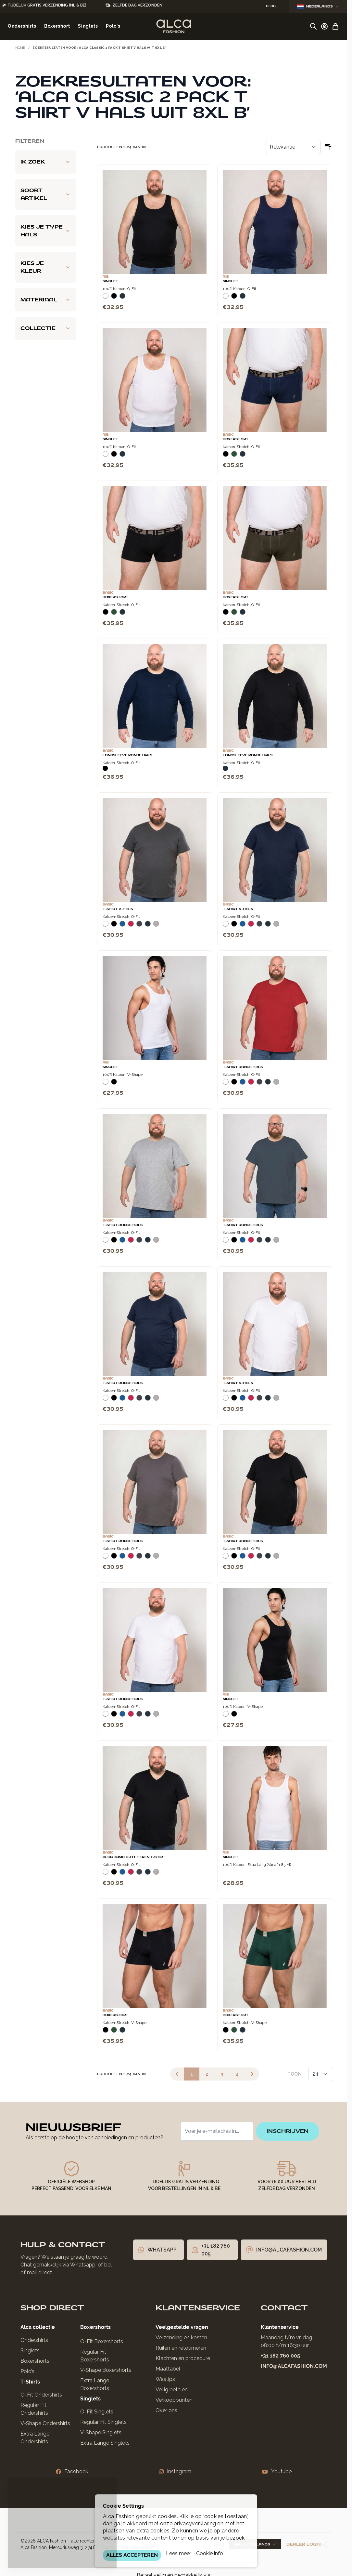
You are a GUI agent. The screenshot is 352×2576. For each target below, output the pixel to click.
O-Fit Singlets (96, 2412)
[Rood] (130, 926)
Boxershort (235, 439)
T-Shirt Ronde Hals (243, 1067)
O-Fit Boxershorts (101, 2341)
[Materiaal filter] (45, 299)
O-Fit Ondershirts (41, 2395)
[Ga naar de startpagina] (173, 26)
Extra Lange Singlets (105, 2443)
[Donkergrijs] (139, 926)
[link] (177, 2074)
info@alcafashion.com (294, 2366)
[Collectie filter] (45, 328)
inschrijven (287, 2131)
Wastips (165, 2379)
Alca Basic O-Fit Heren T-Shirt (134, 1857)
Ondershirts (34, 2340)
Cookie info (209, 2553)
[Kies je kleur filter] (45, 267)
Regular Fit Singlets (103, 2422)
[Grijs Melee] (156, 926)
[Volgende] (252, 2074)
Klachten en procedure (183, 2358)
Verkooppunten (174, 2400)
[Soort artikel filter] (45, 194)
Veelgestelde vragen (182, 2327)
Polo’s (27, 2371)
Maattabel (168, 2369)
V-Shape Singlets (100, 2432)
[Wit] (105, 298)
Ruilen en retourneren (181, 2348)
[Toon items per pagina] (320, 2074)
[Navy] (122, 298)
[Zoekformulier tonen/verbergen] (313, 26)
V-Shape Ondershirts (45, 2423)
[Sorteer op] (293, 147)
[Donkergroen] (234, 456)
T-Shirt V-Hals (118, 909)
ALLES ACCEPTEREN (132, 2555)
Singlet (110, 281)
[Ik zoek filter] (45, 161)
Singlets (30, 2350)
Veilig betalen (172, 2389)
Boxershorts (34, 2361)
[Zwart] (114, 298)
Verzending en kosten (181, 2337)
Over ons (166, 2410)
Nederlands (318, 6)
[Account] (324, 26)
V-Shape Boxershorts (105, 2370)
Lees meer (178, 2553)
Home (20, 47)
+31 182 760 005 (280, 2356)
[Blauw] (122, 926)
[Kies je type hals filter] (45, 230)
